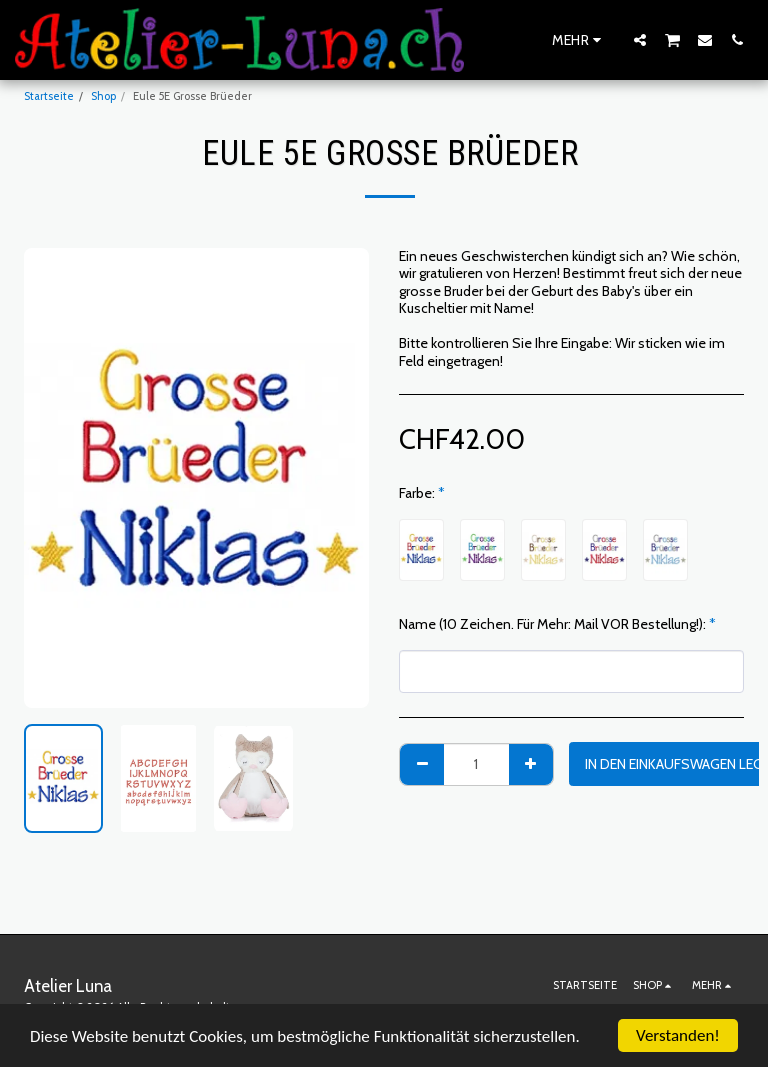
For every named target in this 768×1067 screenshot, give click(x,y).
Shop (103, 96)
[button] (640, 39)
